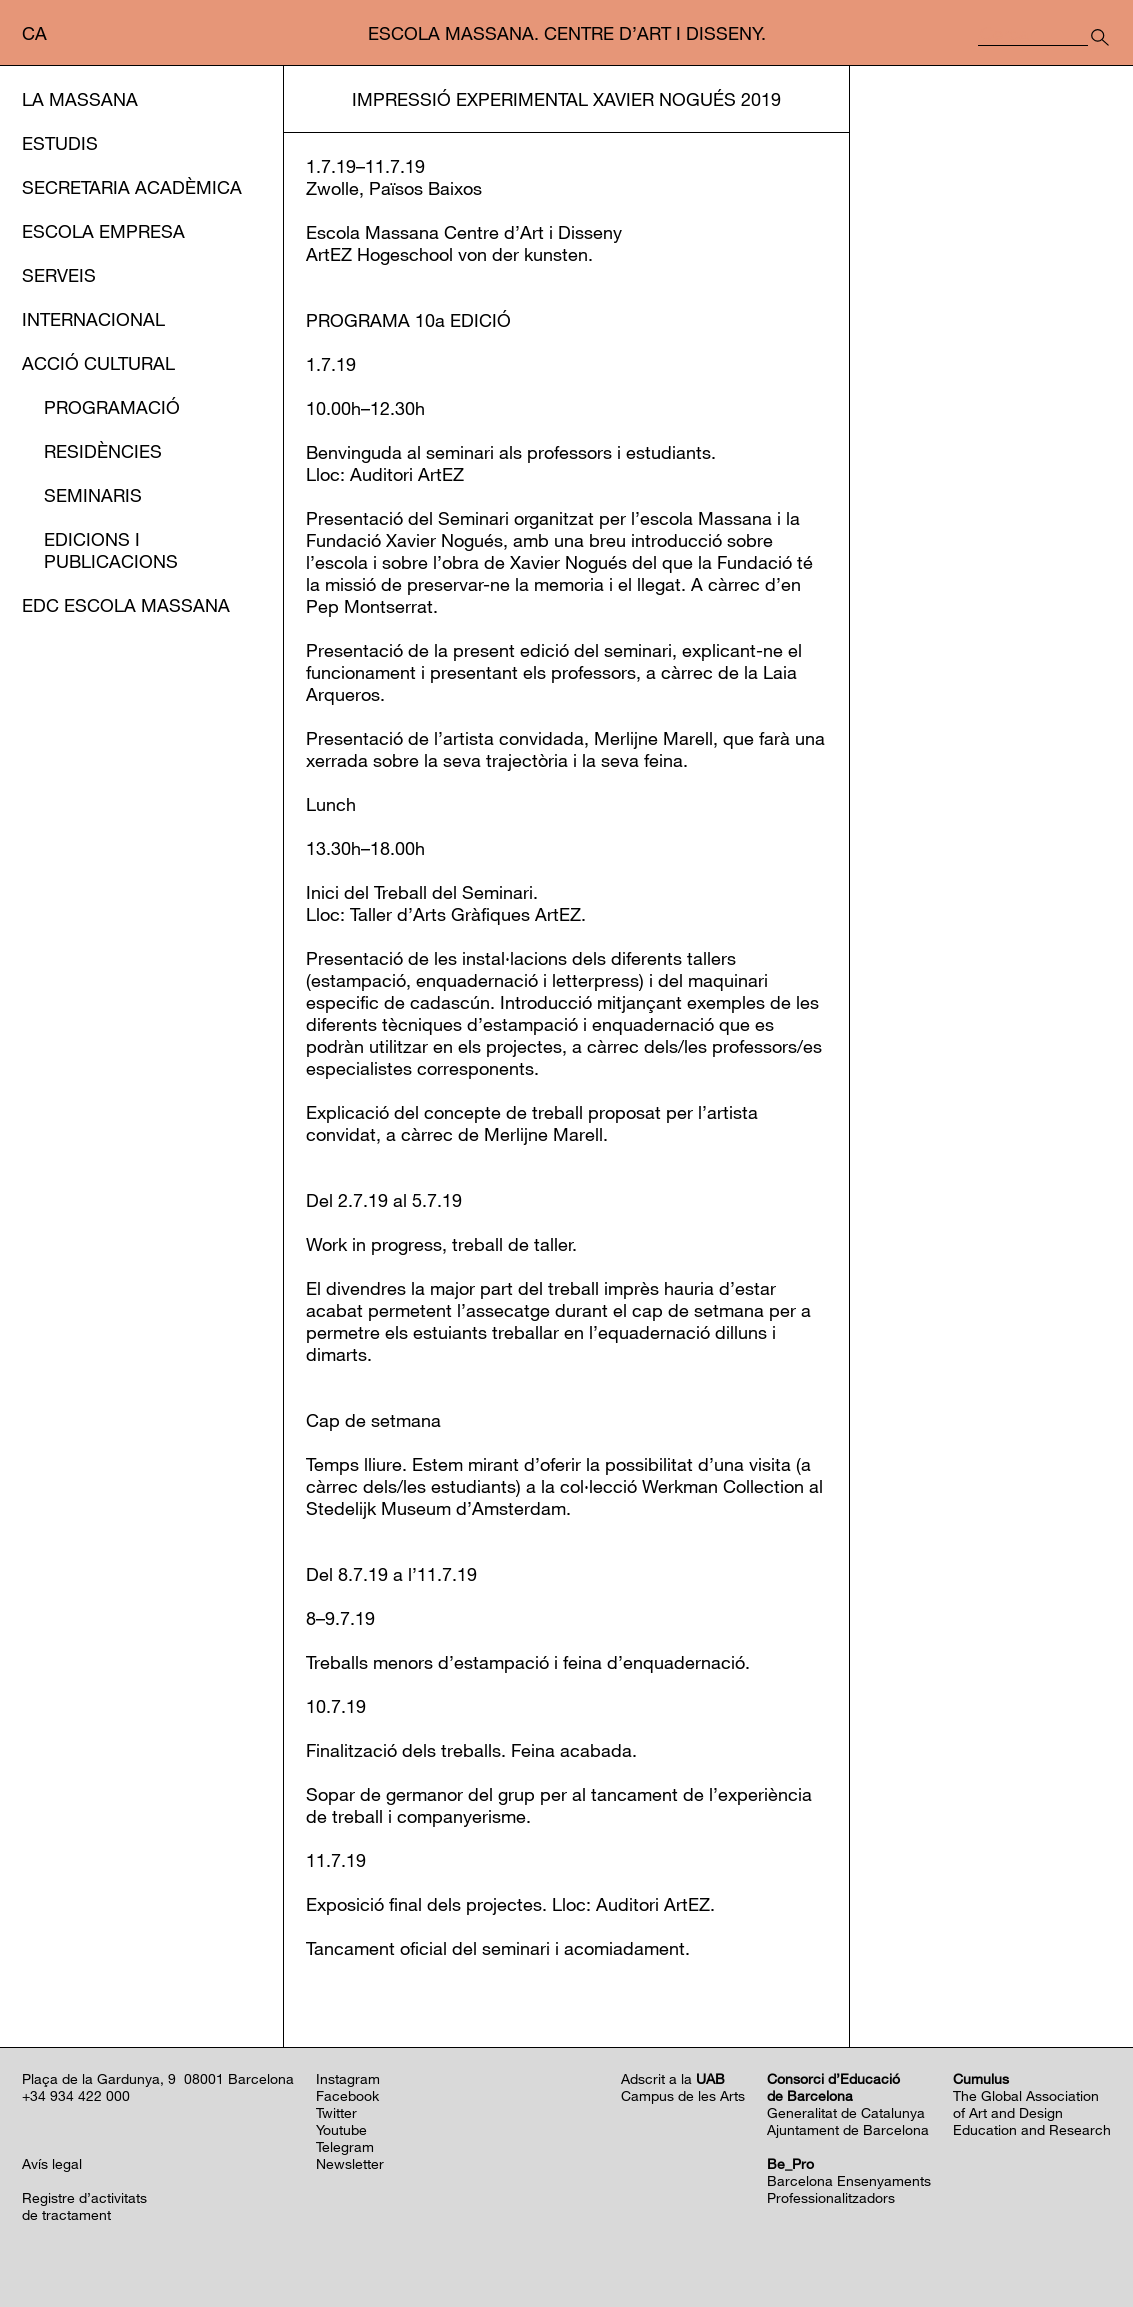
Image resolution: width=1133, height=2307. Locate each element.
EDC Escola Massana (126, 605)
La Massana (80, 99)
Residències (103, 451)
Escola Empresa (103, 231)
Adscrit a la (673, 2078)
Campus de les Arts (683, 2095)
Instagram (348, 2078)
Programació (112, 407)
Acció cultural (98, 363)
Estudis (60, 143)
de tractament (66, 2214)
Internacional (93, 319)
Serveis (59, 275)
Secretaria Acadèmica (132, 187)
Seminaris (93, 495)
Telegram (345, 2146)
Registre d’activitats (84, 2197)
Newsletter (350, 2163)
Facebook (347, 2095)
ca (34, 33)
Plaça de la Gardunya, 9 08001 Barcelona (158, 2078)
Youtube (341, 2129)
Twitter (336, 2112)
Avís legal (52, 2163)
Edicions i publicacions (111, 550)
